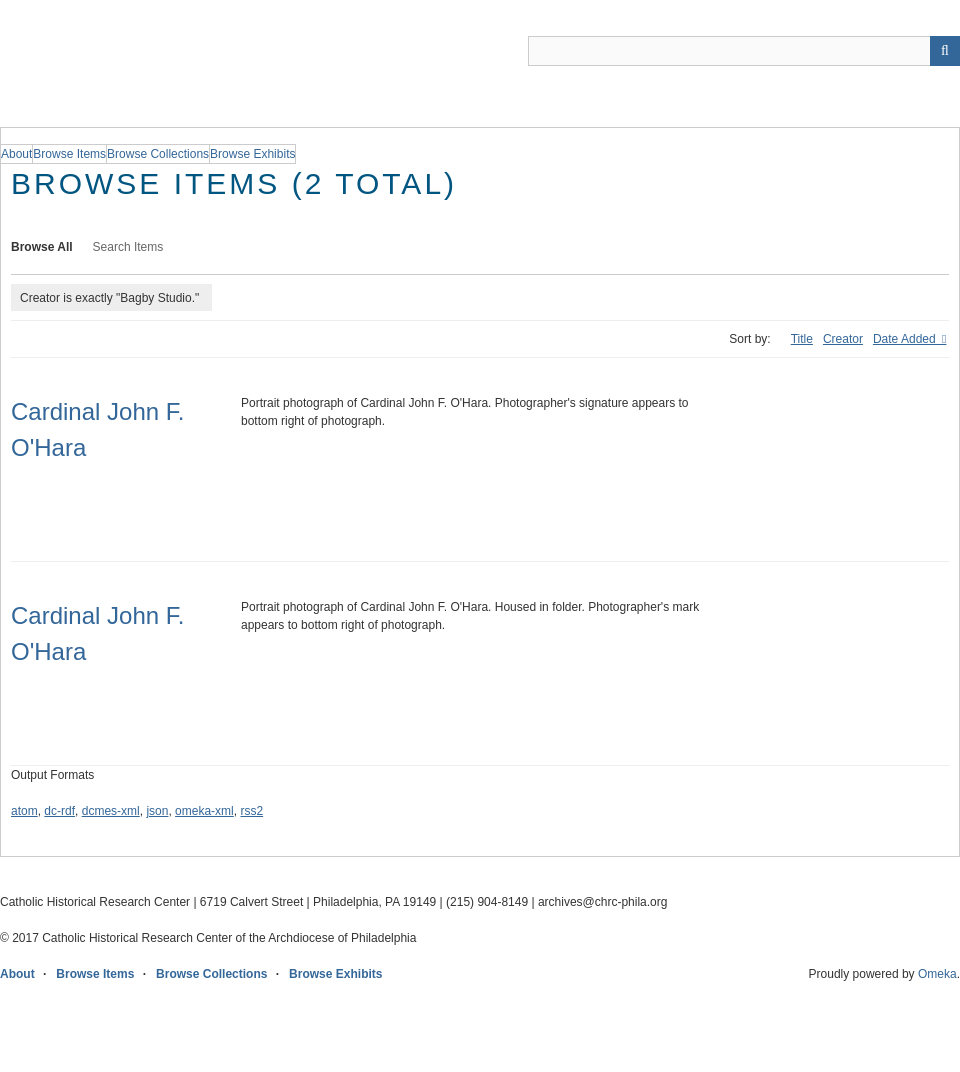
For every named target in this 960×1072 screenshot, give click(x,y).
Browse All (42, 247)
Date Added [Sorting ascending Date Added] (906, 339)
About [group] (16, 154)
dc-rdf (59, 811)
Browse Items (95, 974)
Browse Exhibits (335, 974)
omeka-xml (204, 811)
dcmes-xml (111, 811)
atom (24, 811)
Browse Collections (211, 974)
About (17, 974)
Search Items (128, 247)
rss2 (251, 811)
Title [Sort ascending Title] (802, 339)
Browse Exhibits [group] (252, 154)
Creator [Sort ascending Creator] (843, 339)
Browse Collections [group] (158, 154)
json (157, 811)
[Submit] (945, 51)
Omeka (937, 974)
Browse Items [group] (69, 154)
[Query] (744, 51)
